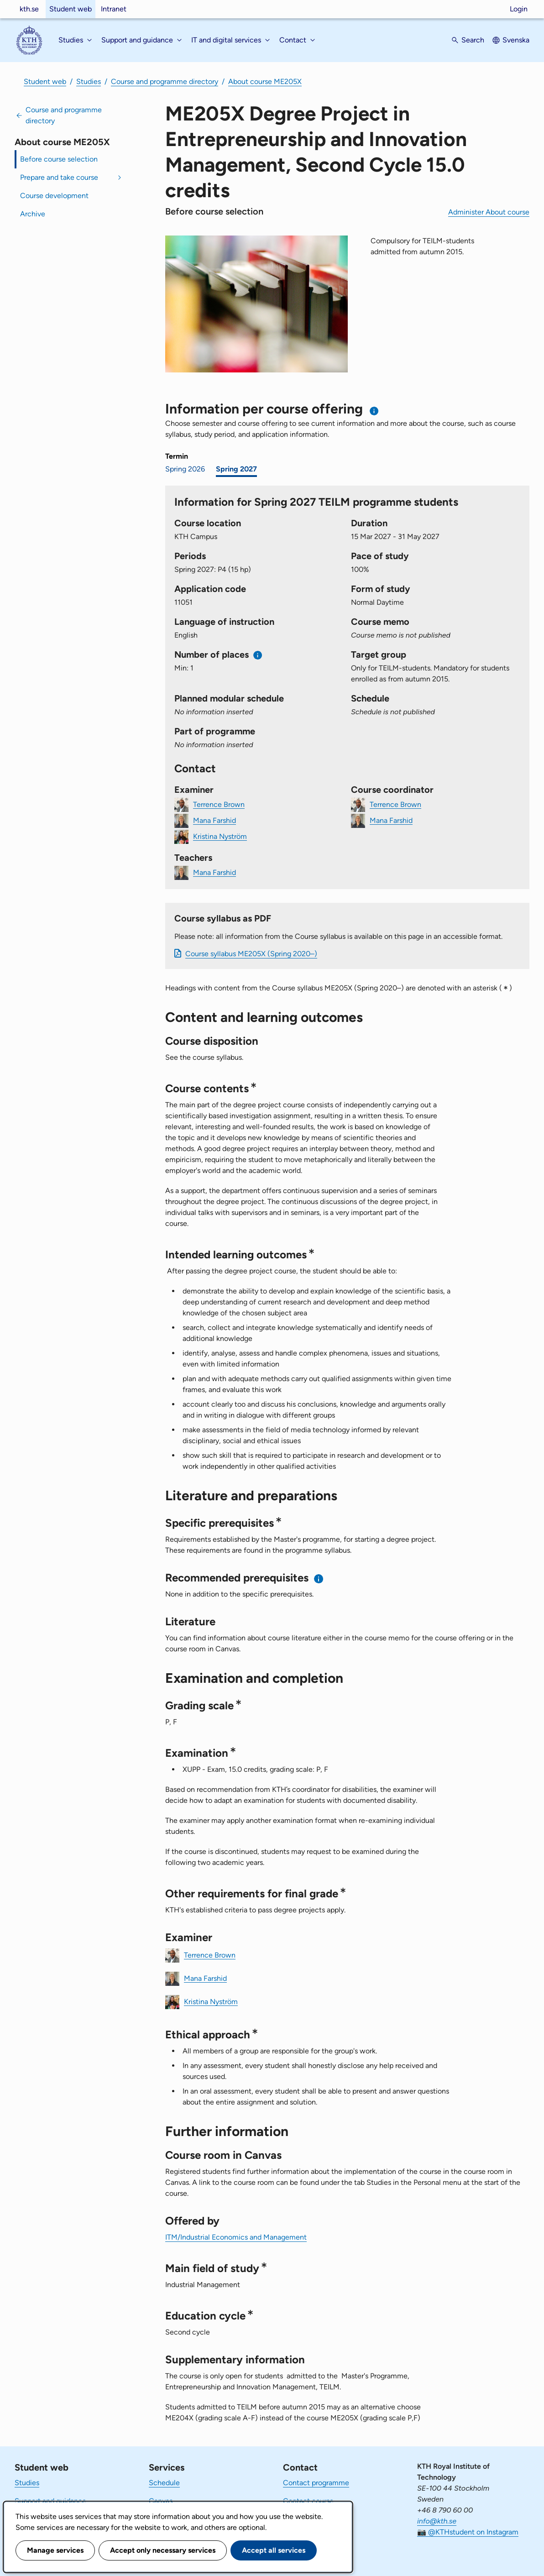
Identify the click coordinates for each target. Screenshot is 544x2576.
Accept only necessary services (162, 2550)
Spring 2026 (185, 469)
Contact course (308, 2501)
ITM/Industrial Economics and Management (236, 2237)
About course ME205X (265, 81)
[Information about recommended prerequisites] (319, 1578)
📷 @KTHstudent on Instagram (467, 2532)
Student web (70, 9)
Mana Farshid (214, 820)
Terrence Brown (219, 804)
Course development (54, 195)
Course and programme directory (164, 81)
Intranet (113, 9)
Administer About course (488, 212)
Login (519, 9)
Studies (88, 81)
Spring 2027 (236, 469)
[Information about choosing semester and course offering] (374, 411)
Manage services (55, 2550)
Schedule (164, 2482)
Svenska (515, 40)
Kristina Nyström (220, 836)
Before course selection (59, 159)
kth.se (29, 9)
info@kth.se (436, 2521)
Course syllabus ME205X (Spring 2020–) (251, 953)
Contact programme (316, 2482)
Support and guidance (50, 2501)
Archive (32, 213)
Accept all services (273, 2550)
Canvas (161, 2501)
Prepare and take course (59, 177)
